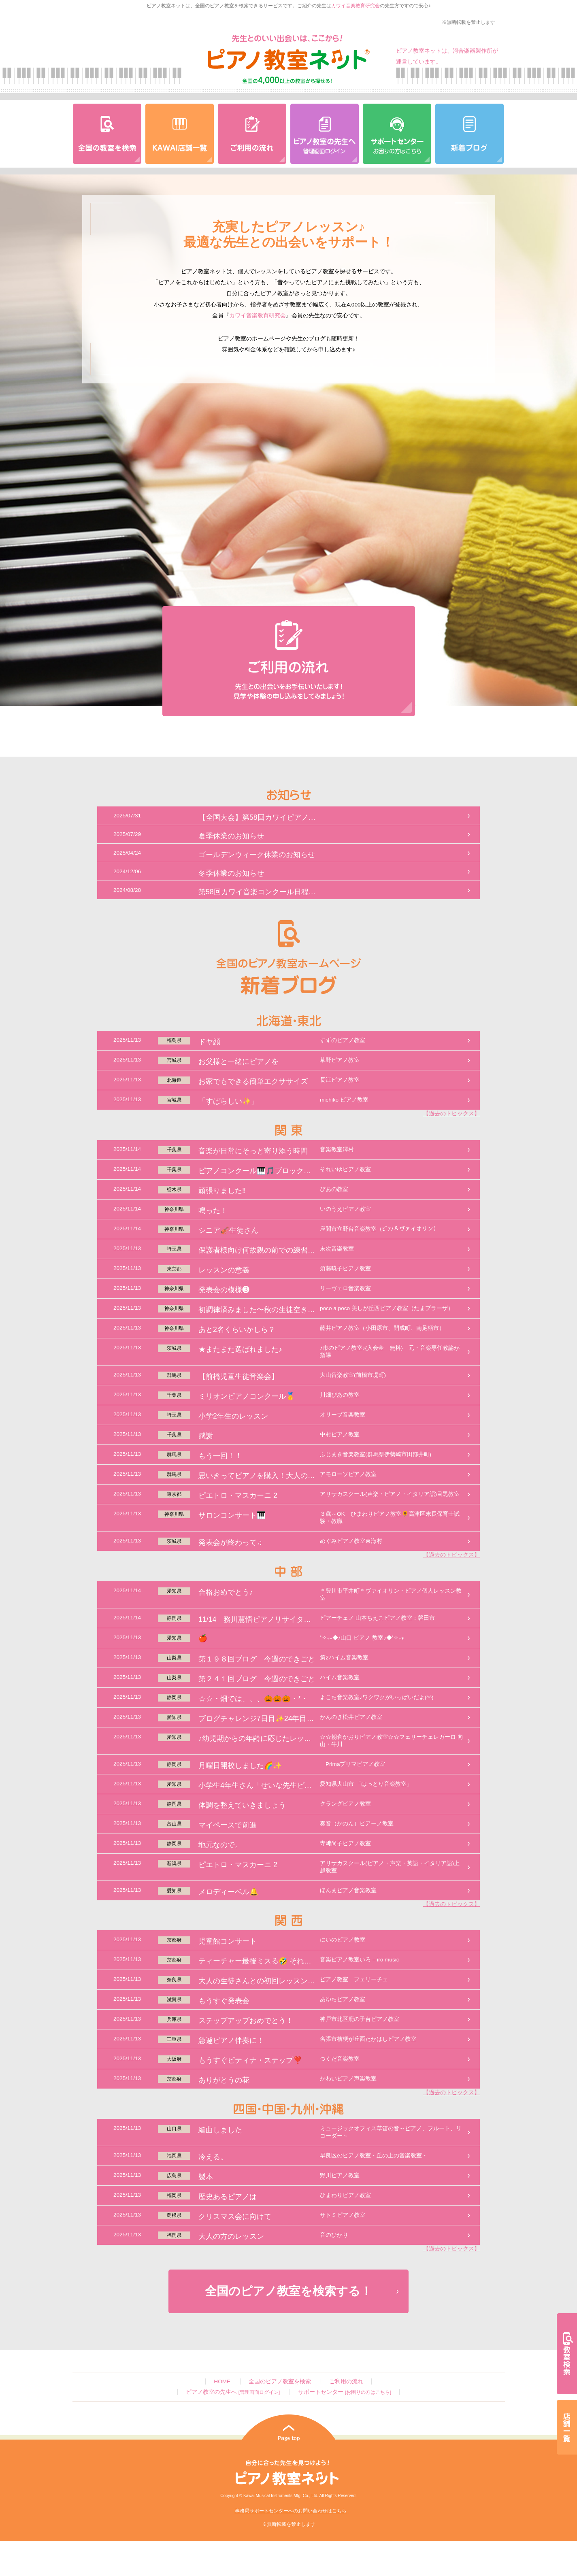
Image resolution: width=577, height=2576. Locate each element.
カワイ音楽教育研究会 (355, 6)
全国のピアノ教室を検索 (280, 2381)
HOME (222, 2381)
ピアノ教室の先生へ (233, 2392)
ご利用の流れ (346, 2381)
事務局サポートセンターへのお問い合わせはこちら (291, 2510)
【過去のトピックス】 (451, 1113)
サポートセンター (344, 2392)
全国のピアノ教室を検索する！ (288, 2291)
